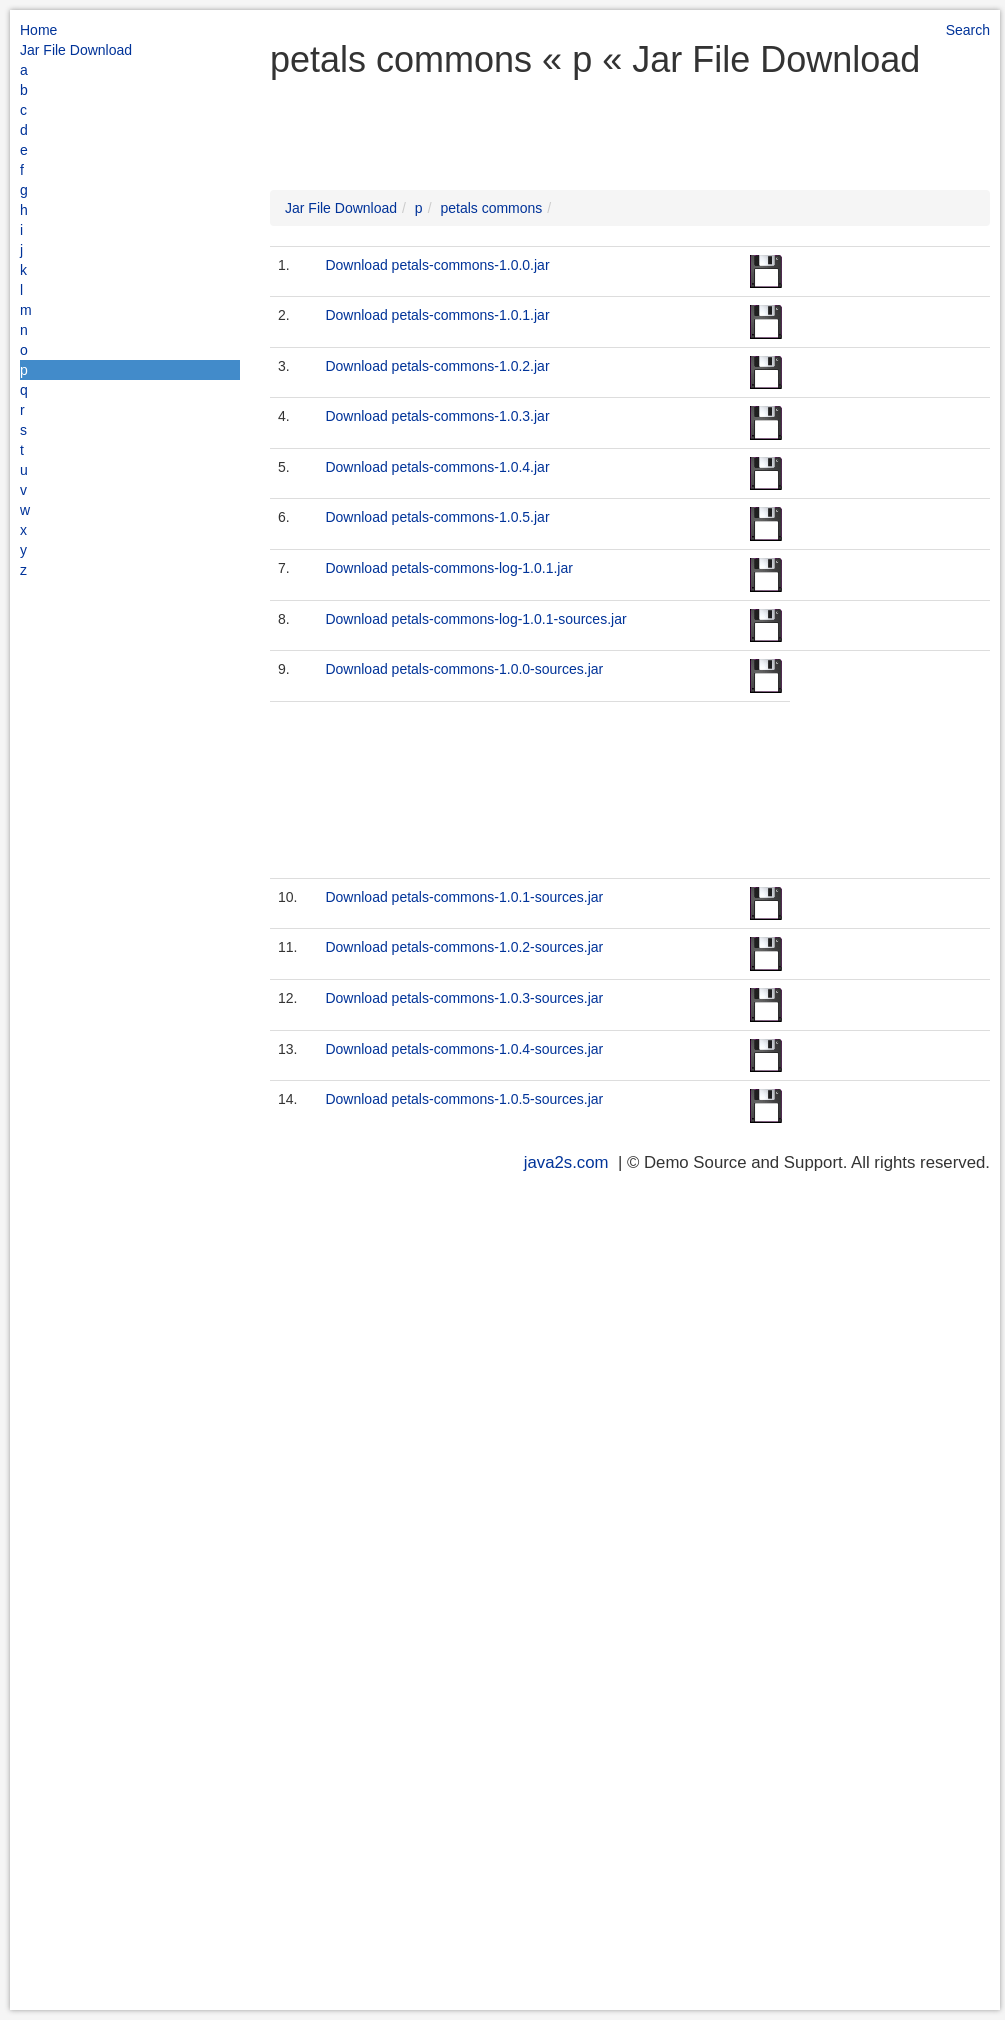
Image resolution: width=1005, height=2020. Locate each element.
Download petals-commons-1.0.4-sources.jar (464, 1049)
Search (968, 30)
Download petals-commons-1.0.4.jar (437, 467)
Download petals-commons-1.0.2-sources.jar (464, 947)
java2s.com (566, 1162)
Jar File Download (76, 50)
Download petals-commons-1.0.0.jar (437, 265)
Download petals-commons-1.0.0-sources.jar (464, 669)
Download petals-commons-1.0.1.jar (437, 315)
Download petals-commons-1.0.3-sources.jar (464, 998)
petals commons (491, 208)
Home (38, 30)
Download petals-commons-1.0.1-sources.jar (464, 897)
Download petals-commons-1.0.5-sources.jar (464, 1099)
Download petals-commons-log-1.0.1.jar (448, 568)
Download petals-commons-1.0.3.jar (437, 416)
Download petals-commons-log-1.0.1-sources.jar (475, 619)
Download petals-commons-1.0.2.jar (437, 366)
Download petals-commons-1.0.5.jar (437, 517)
